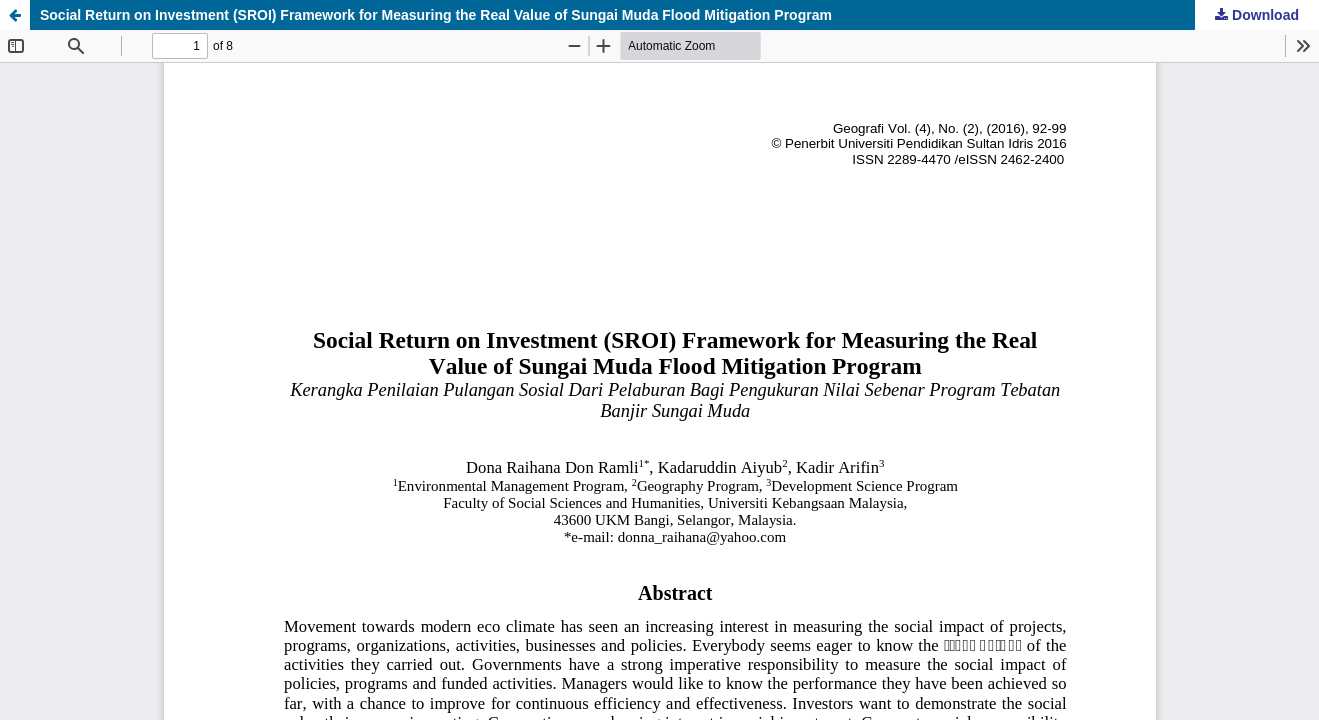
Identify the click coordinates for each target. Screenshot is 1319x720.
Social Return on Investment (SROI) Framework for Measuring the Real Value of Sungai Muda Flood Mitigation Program (436, 15)
